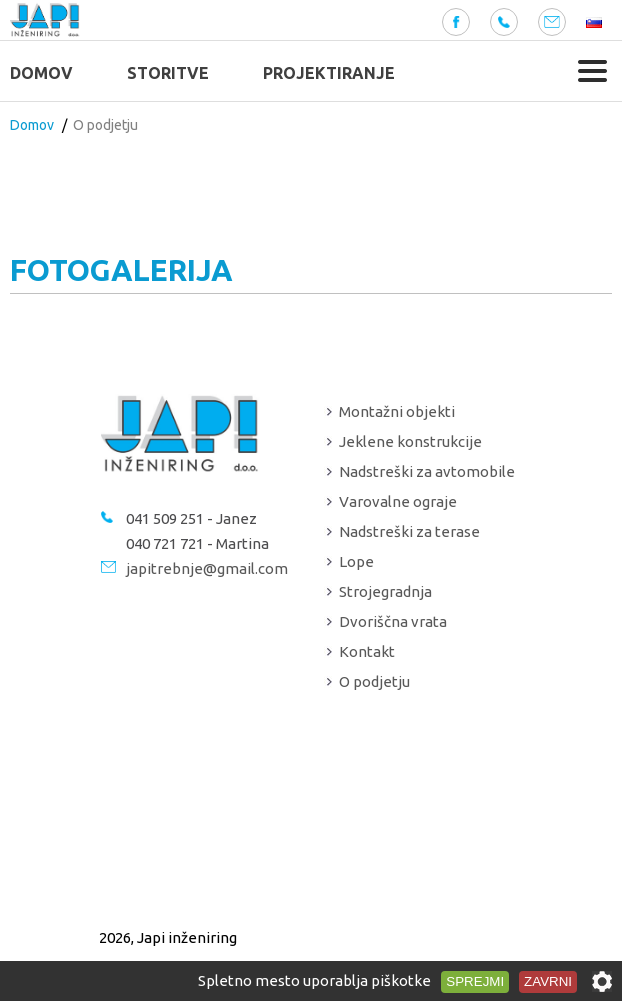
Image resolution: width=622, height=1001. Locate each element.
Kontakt (367, 651)
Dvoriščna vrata (393, 621)
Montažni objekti (397, 411)
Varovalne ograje (398, 501)
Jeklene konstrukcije (410, 441)
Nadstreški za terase (409, 531)
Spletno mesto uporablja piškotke (314, 980)
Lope (356, 561)
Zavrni (548, 981)
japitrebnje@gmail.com (207, 568)
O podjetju (374, 681)
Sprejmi (475, 981)
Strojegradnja (385, 591)
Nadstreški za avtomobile (427, 471)
